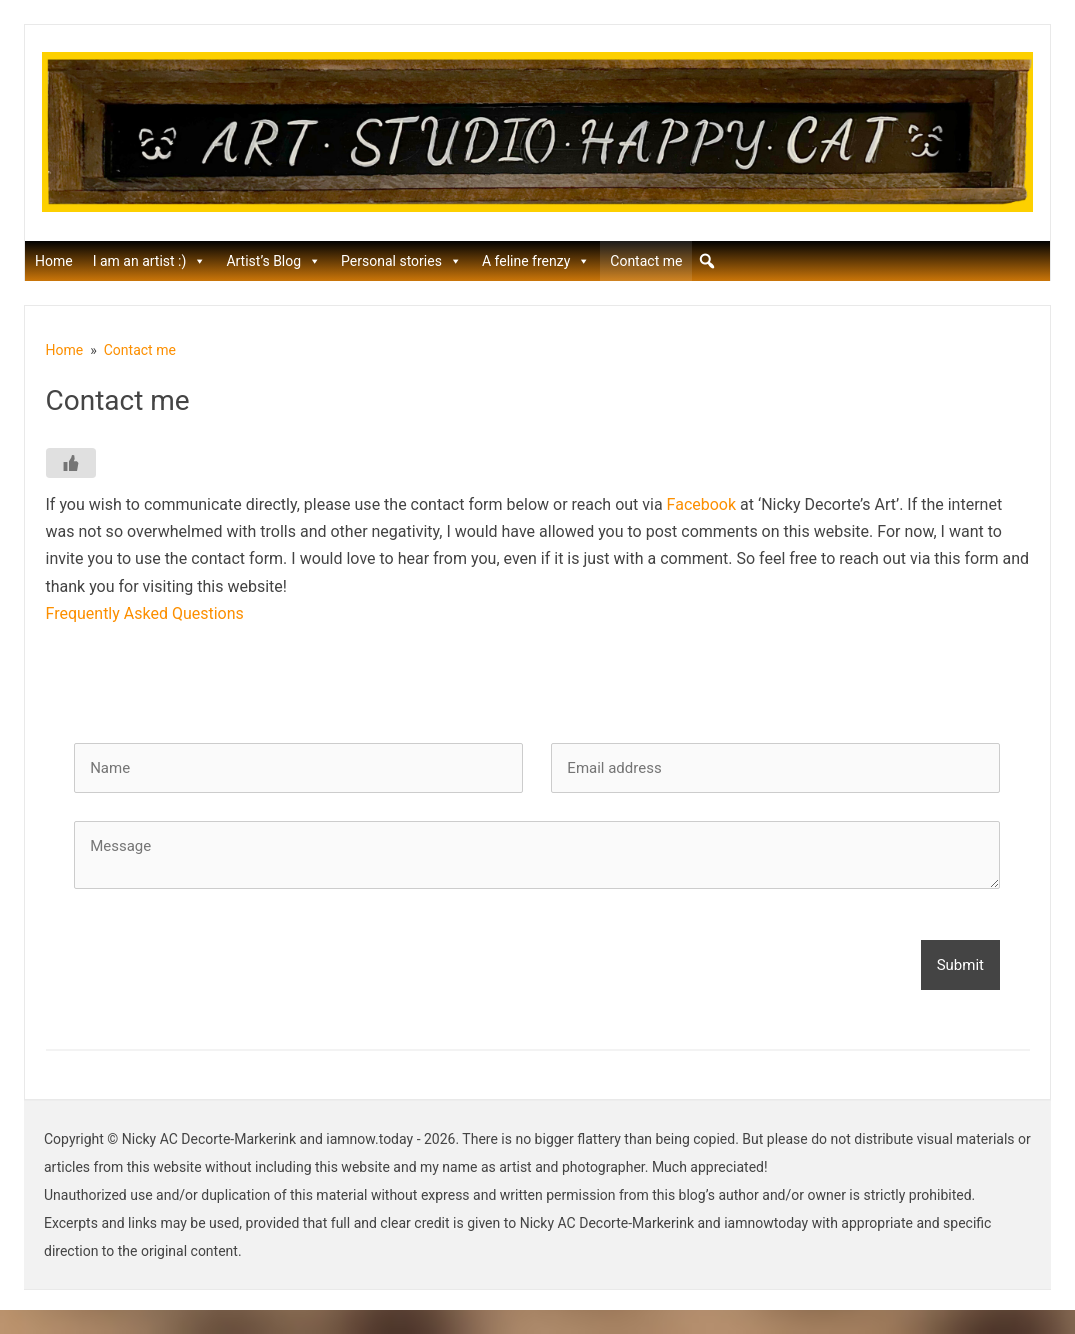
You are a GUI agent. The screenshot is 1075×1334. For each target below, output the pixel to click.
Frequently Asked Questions (145, 613)
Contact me (646, 261)
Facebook (701, 504)
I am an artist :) (150, 261)
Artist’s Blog (273, 261)
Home (54, 261)
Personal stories (401, 261)
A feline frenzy (536, 261)
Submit (960, 965)
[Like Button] (71, 463)
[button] (707, 261)
